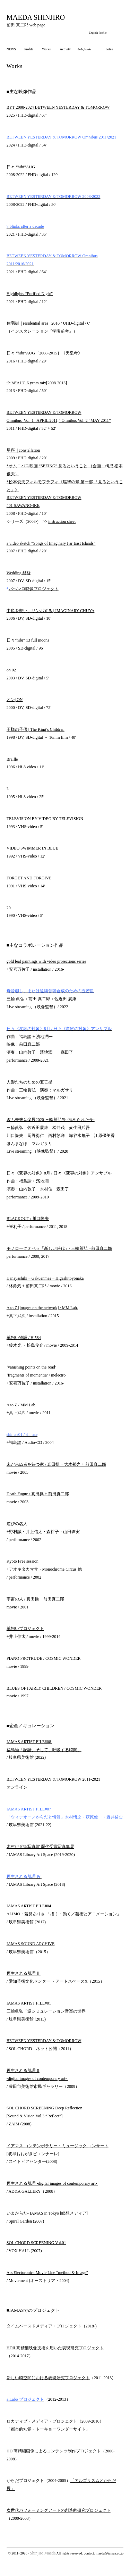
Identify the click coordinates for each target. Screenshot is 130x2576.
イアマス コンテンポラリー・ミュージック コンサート (58, 2145)
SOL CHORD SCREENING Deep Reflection (45, 2108)
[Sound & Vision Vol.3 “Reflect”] (36, 2116)
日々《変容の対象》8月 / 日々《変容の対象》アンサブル (59, 1173)
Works (46, 49)
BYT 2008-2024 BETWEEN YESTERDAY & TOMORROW (58, 107)
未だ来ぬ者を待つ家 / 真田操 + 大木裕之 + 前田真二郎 (56, 1464)
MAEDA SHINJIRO (36, 17)
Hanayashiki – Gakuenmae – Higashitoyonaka (45, 1278)
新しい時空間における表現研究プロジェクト (48, 2377)
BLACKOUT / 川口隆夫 (28, 1218)
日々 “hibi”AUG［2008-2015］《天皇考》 (44, 353)
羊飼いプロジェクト (25, 1628)
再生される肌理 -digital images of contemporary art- (52, 2183)
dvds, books (85, 49)
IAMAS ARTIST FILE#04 (29, 1906)
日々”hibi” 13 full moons (28, 640)
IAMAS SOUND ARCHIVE (31, 1943)
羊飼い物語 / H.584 (24, 1337)
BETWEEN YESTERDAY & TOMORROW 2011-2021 (53, 1779)
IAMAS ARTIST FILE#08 (29, 1741)
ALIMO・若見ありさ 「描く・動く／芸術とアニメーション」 (64, 1914)
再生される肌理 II (23, 2070)
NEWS (11, 49)
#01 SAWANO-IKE (23, 505)
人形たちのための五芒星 (29, 1082)
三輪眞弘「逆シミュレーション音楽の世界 (46, 2011)
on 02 (11, 670)
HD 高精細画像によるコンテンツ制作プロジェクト (54, 2451)
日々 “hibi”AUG (21, 167)
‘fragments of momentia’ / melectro (36, 1375)
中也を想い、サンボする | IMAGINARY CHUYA (51, 610)
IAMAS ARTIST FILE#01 (29, 2003)
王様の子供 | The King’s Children (35, 729)
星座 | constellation (23, 450)
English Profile (97, 32)
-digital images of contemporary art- (37, 2078)
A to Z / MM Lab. (21, 1405)
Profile (28, 49)
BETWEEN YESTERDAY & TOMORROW (44, 412)
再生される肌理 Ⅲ (24, 1973)
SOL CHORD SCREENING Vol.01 (36, 2242)
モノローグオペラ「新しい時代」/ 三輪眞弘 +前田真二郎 (59, 1248)
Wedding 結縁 (19, 572)
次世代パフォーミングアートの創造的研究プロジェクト (59, 2510)
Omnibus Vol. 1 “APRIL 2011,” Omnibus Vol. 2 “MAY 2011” (59, 420)
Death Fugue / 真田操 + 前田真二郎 (38, 1493)
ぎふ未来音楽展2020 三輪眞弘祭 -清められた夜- (51, 1119)
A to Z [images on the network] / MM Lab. (42, 1307)
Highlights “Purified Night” (30, 293)
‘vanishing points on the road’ (32, 1367)
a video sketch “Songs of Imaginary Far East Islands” (51, 543)
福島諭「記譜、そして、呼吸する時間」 (44, 1749)
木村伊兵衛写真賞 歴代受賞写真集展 (40, 1846)
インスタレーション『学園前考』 (42, 331)
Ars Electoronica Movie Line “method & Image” (47, 2272)
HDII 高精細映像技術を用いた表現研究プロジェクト (55, 2347)
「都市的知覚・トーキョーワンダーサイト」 (48, 2429)
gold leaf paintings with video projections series (46, 961)
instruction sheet (62, 521)
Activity (65, 49)
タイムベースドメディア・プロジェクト (44, 2326)
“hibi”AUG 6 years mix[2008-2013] (37, 382)
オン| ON (15, 699)
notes (109, 49)
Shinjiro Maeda (42, 2553)
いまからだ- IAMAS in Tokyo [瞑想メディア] (48, 2213)
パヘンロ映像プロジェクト (34, 588)
